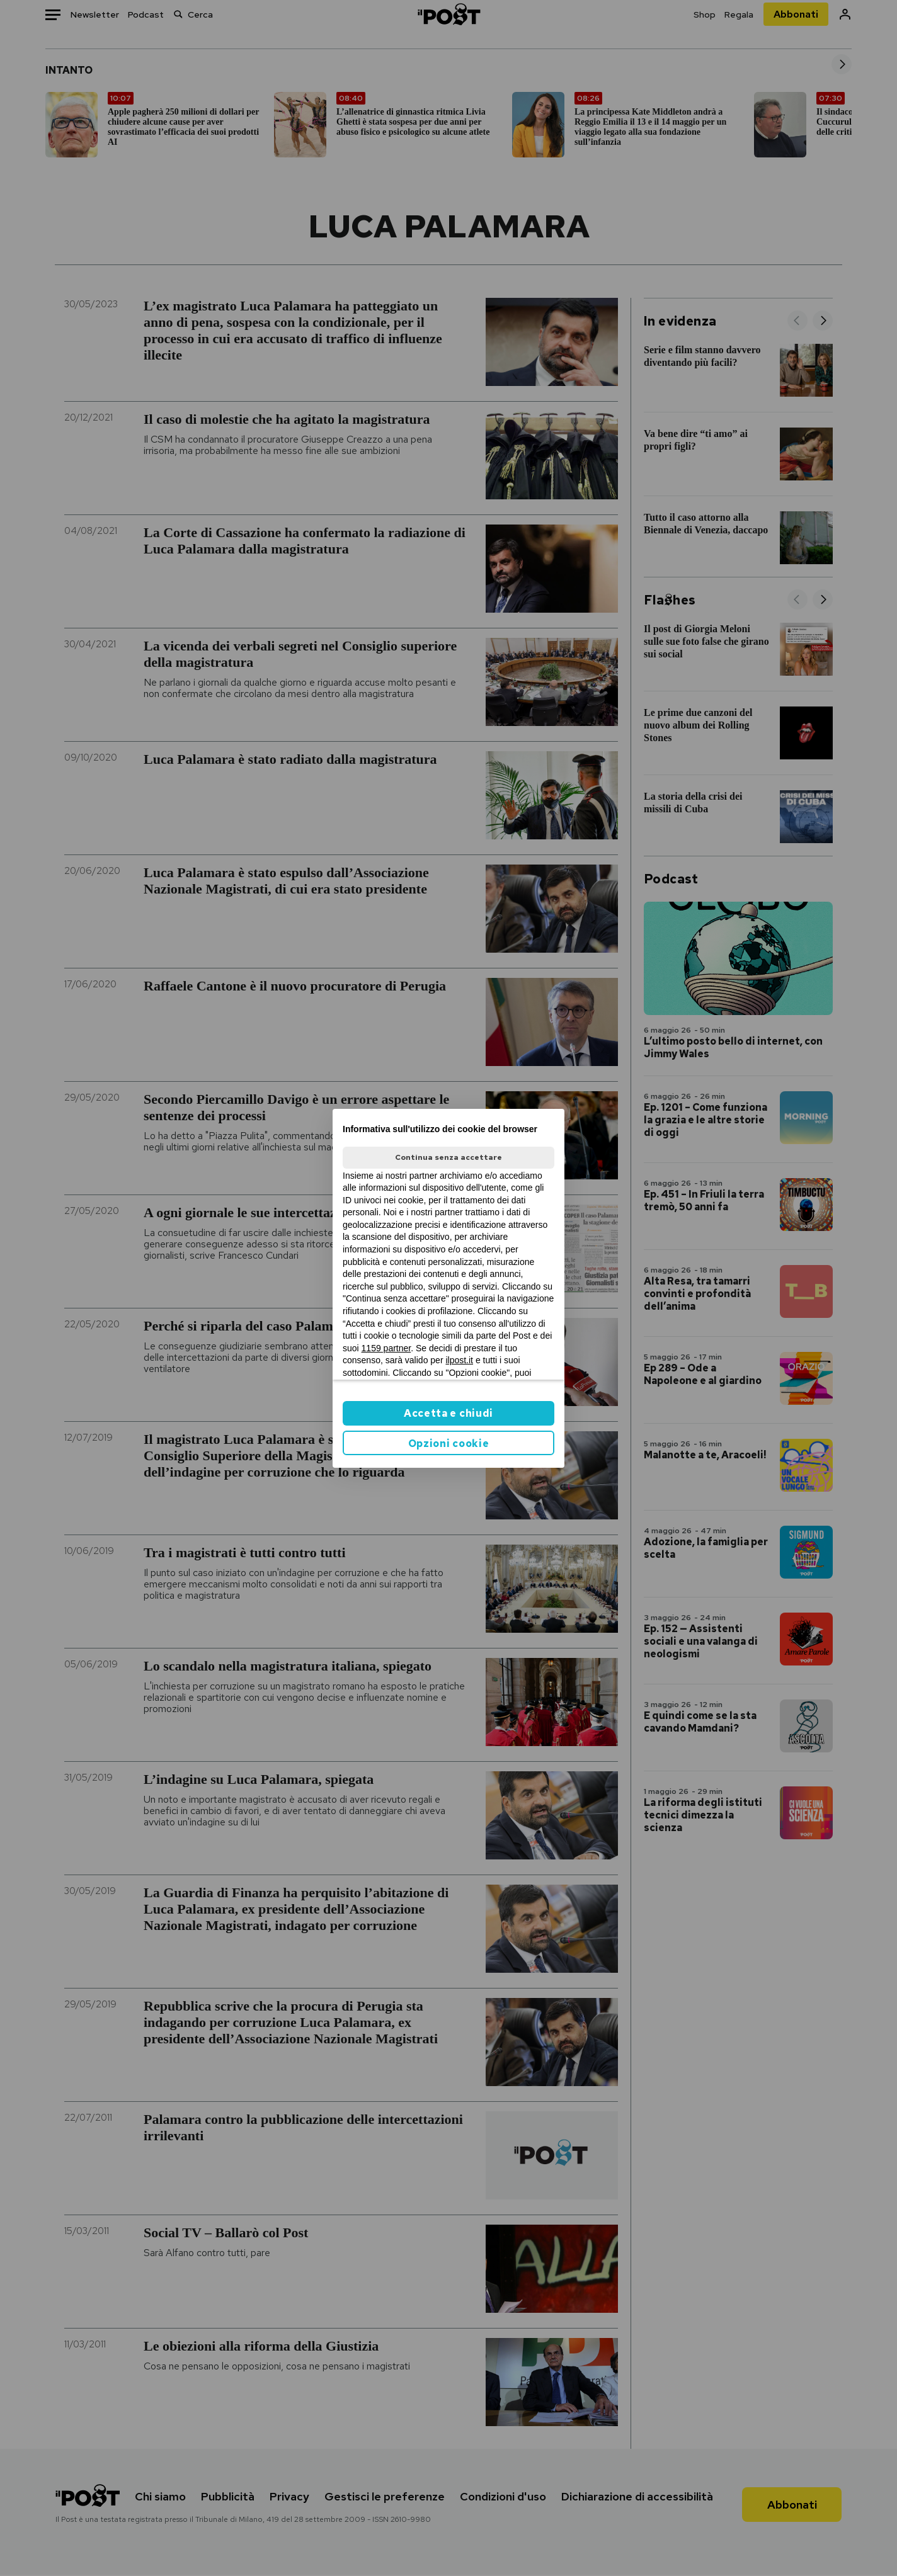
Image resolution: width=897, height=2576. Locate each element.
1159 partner (386, 1348)
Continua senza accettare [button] (448, 1157)
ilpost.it (459, 1360)
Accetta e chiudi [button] (448, 1413)
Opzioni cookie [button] (448, 1443)
